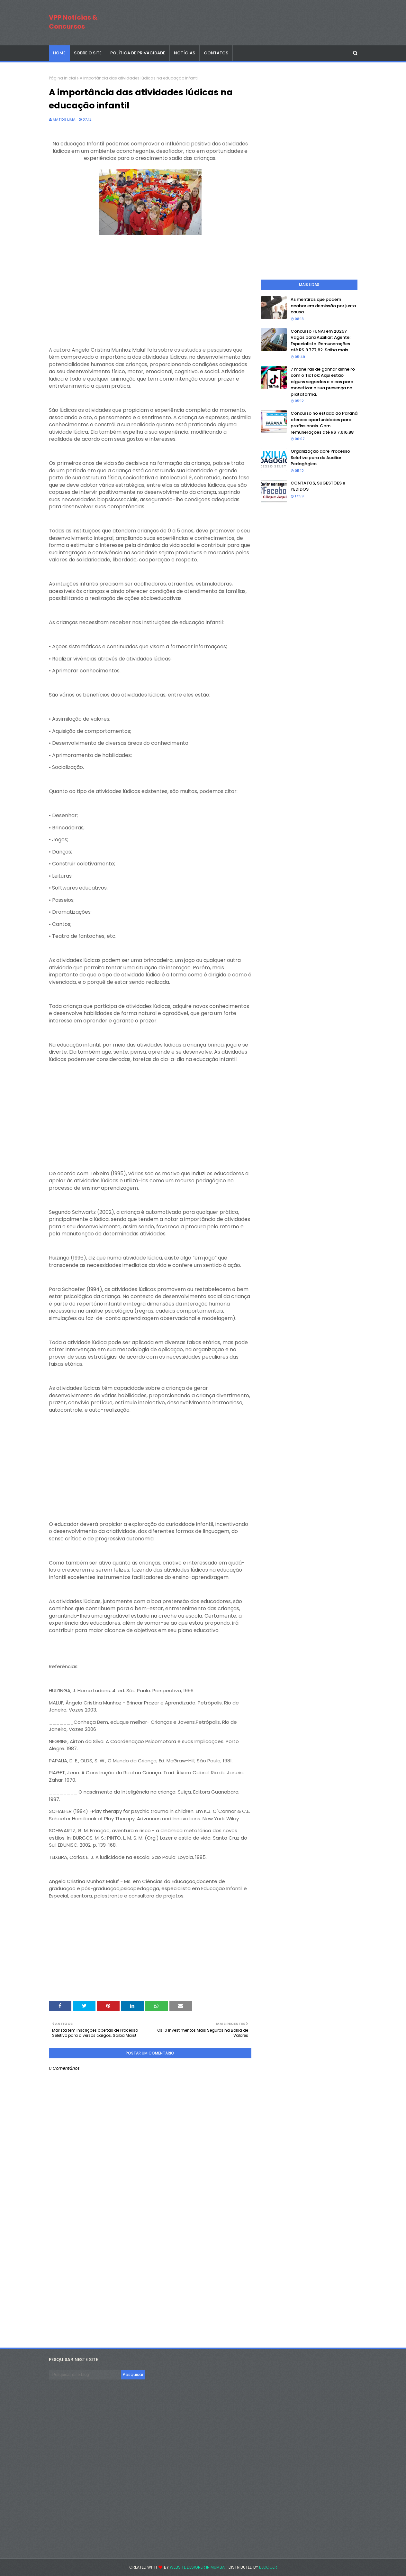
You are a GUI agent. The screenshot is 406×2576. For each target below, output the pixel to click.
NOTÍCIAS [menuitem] (184, 53)
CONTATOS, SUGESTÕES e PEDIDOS (318, 486)
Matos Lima (64, 119)
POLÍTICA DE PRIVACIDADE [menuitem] (137, 53)
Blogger (268, 2567)
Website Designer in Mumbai (198, 2567)
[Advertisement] (150, 282)
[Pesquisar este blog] (85, 2374)
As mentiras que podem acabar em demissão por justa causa (323, 305)
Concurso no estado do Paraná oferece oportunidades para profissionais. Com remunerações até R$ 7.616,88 (324, 422)
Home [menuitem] (59, 53)
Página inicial (62, 78)
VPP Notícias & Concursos (73, 22)
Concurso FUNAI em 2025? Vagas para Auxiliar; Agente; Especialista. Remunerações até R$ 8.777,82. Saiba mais (321, 340)
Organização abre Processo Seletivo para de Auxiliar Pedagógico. (320, 457)
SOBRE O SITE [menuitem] (88, 53)
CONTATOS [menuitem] (216, 53)
